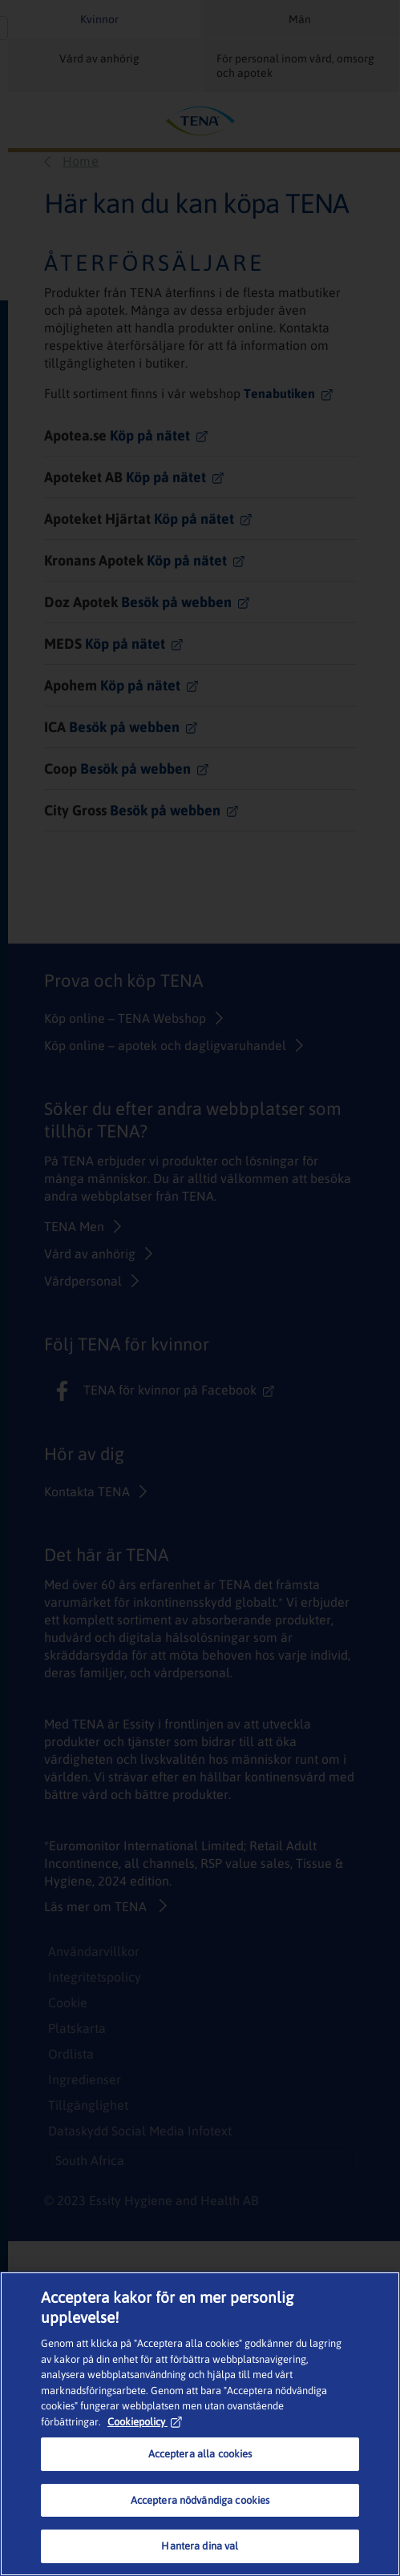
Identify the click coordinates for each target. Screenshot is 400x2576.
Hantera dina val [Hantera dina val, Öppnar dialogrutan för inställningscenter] (199, 2546)
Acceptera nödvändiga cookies (200, 2500)
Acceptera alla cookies (200, 2454)
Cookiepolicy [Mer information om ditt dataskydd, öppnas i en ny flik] (144, 2422)
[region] (200, 2424)
